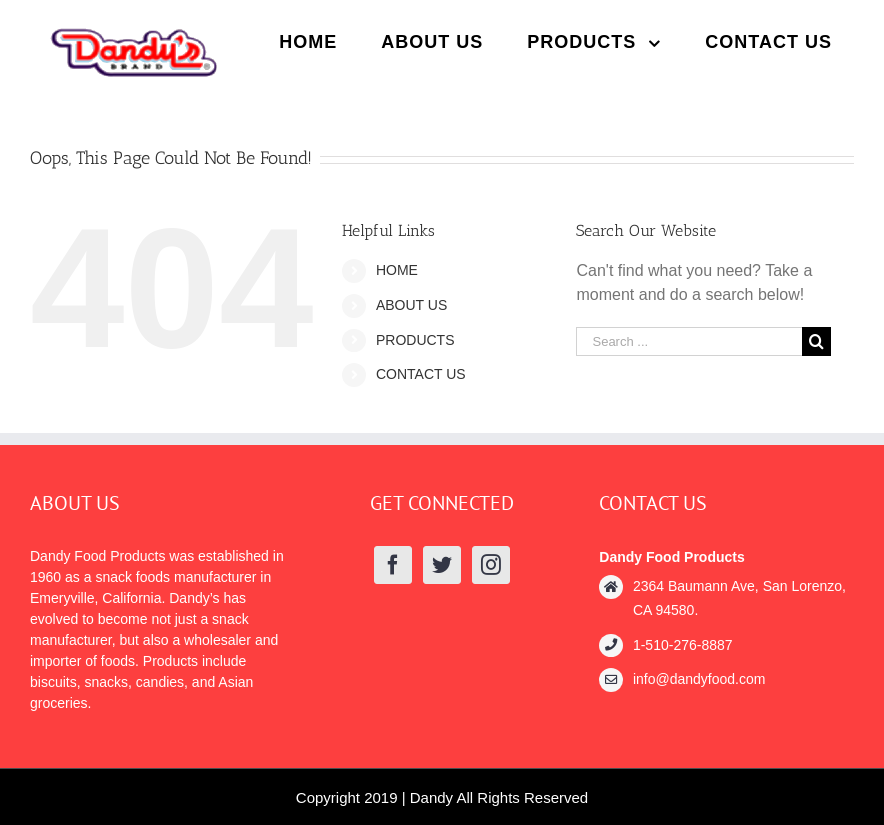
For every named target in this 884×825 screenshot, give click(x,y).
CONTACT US (421, 374)
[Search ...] (689, 341)
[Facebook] (393, 565)
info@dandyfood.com (699, 679)
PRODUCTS (415, 340)
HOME (397, 270)
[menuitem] (308, 42)
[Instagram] (491, 565)
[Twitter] (442, 565)
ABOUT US (411, 305)
